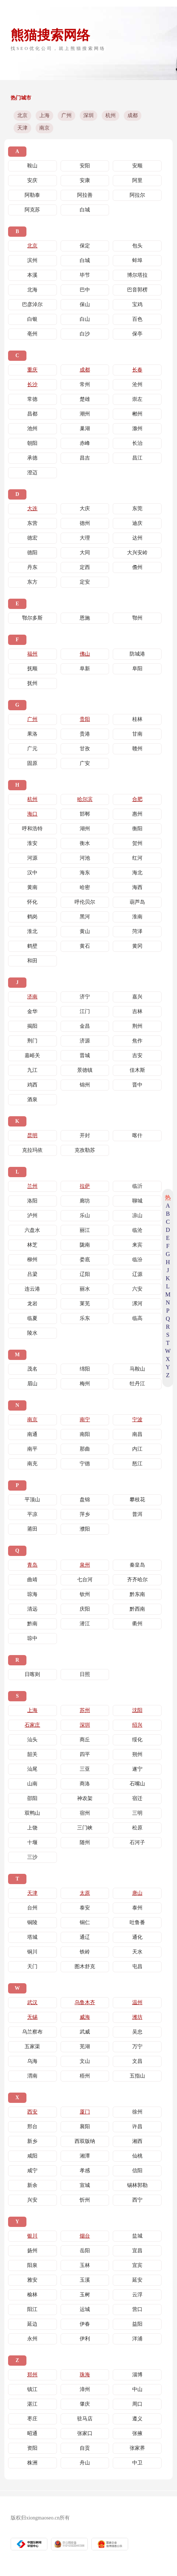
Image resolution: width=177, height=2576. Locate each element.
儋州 (137, 567)
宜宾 (137, 2265)
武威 (85, 2032)
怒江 (137, 1463)
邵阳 (32, 1798)
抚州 (32, 683)
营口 (137, 2309)
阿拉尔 (137, 195)
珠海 (85, 2374)
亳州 (32, 334)
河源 (32, 858)
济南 (32, 996)
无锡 (32, 2017)
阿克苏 (32, 210)
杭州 (110, 115)
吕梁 (32, 1274)
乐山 (85, 1215)
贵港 (85, 734)
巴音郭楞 (137, 290)
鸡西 (32, 1085)
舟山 (85, 2463)
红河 (137, 858)
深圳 (88, 115)
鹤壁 (32, 946)
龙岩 (32, 1303)
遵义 (137, 2418)
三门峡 (85, 1828)
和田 (32, 961)
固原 (32, 763)
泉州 (85, 1565)
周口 (137, 2404)
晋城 (85, 1055)
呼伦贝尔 (85, 902)
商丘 (85, 1739)
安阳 (85, 165)
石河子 (137, 1842)
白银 (32, 319)
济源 (85, 1041)
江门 (85, 1011)
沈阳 (137, 1710)
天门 (32, 1966)
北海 (32, 290)
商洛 (85, 1783)
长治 (137, 443)
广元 (32, 748)
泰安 (85, 1908)
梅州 (85, 1383)
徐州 (137, 2112)
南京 (44, 128)
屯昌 (137, 1966)
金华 (32, 1011)
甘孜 (85, 748)
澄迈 (32, 472)
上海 (44, 115)
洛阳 (32, 1201)
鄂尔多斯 (32, 618)
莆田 (32, 1529)
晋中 (137, 1085)
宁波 (137, 1419)
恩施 (85, 618)
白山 (85, 319)
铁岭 (85, 1952)
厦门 (85, 2112)
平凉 (32, 1514)
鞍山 (32, 165)
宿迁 (137, 1798)
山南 (32, 1783)
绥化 (137, 1739)
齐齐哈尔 (137, 1579)
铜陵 (32, 1922)
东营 (32, 523)
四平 (85, 1754)
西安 (32, 2112)
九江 (32, 1070)
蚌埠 (137, 260)
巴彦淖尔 (32, 304)
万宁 (137, 2046)
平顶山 (32, 1499)
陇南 (85, 1245)
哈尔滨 (85, 799)
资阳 (32, 2448)
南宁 (85, 1419)
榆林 (32, 2294)
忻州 (85, 2200)
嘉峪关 (32, 1055)
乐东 (85, 1318)
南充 (32, 1463)
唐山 (137, 1893)
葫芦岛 (137, 902)
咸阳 (32, 2156)
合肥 (137, 799)
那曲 (85, 1449)
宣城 (85, 2185)
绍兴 (137, 1725)
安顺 (137, 165)
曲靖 (32, 1579)
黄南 (32, 887)
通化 (137, 1937)
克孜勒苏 (85, 1150)
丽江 (85, 1230)
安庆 (32, 180)
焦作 (137, 1041)
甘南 (137, 734)
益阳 (137, 2324)
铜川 (32, 1952)
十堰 (32, 1842)
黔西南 (137, 1609)
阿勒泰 (32, 195)
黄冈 (137, 946)
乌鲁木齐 (85, 2002)
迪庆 (137, 523)
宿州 (85, 1813)
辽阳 (85, 1274)
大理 (85, 538)
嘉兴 (137, 996)
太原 (85, 1893)
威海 (85, 2017)
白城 (85, 210)
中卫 (137, 2463)
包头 (137, 245)
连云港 (32, 1289)
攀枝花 (137, 1499)
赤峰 (85, 443)
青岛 (32, 1565)
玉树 (85, 2294)
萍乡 (85, 1514)
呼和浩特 (32, 828)
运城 (85, 2309)
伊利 (85, 2338)
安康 (85, 180)
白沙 (85, 334)
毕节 (85, 275)
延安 (137, 2280)
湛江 (32, 2404)
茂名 (32, 1369)
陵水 (32, 1333)
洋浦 (137, 2338)
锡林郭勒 (137, 2185)
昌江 (137, 458)
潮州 (85, 414)
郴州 (137, 414)
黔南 (32, 1623)
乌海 (32, 2061)
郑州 (32, 2374)
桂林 (137, 719)
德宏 (32, 538)
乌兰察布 (32, 2032)
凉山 (137, 1215)
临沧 (137, 1230)
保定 (85, 245)
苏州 (85, 1710)
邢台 (32, 2126)
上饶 (32, 1828)
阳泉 (32, 2265)
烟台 (85, 2236)
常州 (85, 384)
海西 (137, 887)
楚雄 (85, 399)
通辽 (85, 1937)
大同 (85, 552)
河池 (85, 858)
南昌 (137, 1434)
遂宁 (137, 1769)
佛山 (85, 654)
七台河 (85, 1579)
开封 (85, 1135)
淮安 (32, 843)
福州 (32, 654)
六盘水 (32, 1230)
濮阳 (85, 1529)
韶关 (32, 1754)
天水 (137, 1952)
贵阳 (85, 719)
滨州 (32, 260)
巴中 (85, 290)
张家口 (85, 2433)
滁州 (137, 428)
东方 (32, 582)
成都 (132, 115)
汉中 (32, 872)
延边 (32, 2324)
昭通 (32, 2433)
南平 (32, 1449)
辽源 (137, 1274)
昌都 (32, 414)
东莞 (137, 508)
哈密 (85, 887)
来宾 (137, 1245)
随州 (85, 1842)
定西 (85, 567)
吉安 (137, 1055)
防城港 (137, 654)
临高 (137, 1318)
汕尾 (32, 1769)
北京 (22, 115)
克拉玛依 (32, 1150)
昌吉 (85, 458)
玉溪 (85, 2280)
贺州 (137, 843)
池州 (32, 428)
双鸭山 (32, 1813)
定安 (85, 582)
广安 (85, 763)
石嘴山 (137, 1783)
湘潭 (85, 2156)
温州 (137, 2002)
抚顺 (32, 668)
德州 (85, 523)
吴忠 (137, 2032)
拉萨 (85, 1186)
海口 (32, 814)
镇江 (32, 2389)
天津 (22, 128)
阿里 (137, 180)
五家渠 (32, 2046)
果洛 (32, 734)
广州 (66, 115)
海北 (137, 872)
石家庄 (32, 1725)
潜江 (85, 1623)
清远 (32, 1609)
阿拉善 (85, 195)
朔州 (137, 1754)
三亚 (85, 1769)
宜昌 (137, 2250)
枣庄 (32, 2418)
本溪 (32, 275)
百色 (137, 319)
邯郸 (85, 814)
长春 (137, 370)
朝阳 (32, 443)
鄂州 (137, 618)
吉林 (137, 1011)
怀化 (32, 902)
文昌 (137, 2061)
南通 (32, 1434)
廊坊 (85, 1201)
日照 (85, 1674)
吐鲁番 (137, 1922)
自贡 (85, 2448)
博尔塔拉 (137, 275)
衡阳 (137, 828)
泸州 (32, 1215)
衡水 (85, 843)
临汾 (137, 1259)
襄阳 (85, 2126)
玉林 (85, 2265)
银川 (32, 2236)
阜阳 (137, 668)
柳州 (32, 1259)
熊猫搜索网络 (50, 35)
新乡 (32, 2141)
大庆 (85, 508)
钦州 (85, 1594)
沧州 (137, 384)
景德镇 (85, 1070)
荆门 (32, 1041)
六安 (137, 1289)
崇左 (137, 399)
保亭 (137, 334)
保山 (85, 304)
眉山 (32, 1383)
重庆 (32, 370)
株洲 (32, 2463)
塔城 (32, 1937)
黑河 (85, 916)
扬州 (32, 2250)
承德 (32, 458)
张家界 (137, 2448)
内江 (137, 1449)
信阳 (137, 2170)
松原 (137, 1828)
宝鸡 (137, 304)
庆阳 (85, 1609)
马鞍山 (137, 1369)
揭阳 (32, 1026)
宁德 (85, 1463)
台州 (32, 1908)
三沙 (32, 1857)
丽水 (85, 1289)
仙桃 (137, 2156)
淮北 (32, 931)
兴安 (32, 2200)
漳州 (85, 2389)
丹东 (32, 567)
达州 (137, 538)
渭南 (32, 2076)
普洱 (137, 1514)
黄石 (85, 946)
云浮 (137, 2294)
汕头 (32, 1739)
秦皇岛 (137, 1565)
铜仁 (85, 1922)
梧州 (85, 2076)
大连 (32, 508)
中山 (137, 2389)
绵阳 (85, 1369)
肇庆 (85, 2404)
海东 (85, 872)
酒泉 (32, 1099)
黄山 (85, 931)
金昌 (85, 1026)
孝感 (85, 2170)
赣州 (137, 748)
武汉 (32, 2002)
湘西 (137, 2141)
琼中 (32, 1638)
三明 (137, 1813)
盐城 (137, 2236)
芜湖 (85, 2046)
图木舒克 (85, 1966)
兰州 (32, 1186)
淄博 (137, 2374)
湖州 (85, 828)
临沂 (137, 1186)
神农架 (85, 1798)
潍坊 (137, 2017)
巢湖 (85, 428)
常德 (32, 399)
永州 (32, 2338)
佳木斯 (137, 1070)
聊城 (137, 1201)
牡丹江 (137, 1383)
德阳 (32, 552)
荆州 (137, 1026)
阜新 (85, 668)
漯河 (137, 1303)
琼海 (32, 1594)
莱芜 (85, 1303)
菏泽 (137, 931)
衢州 (137, 1623)
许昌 (137, 2126)
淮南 (137, 916)
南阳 (85, 1434)
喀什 (137, 1135)
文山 (85, 2061)
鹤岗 (32, 916)
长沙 (32, 384)
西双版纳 (85, 2141)
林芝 (32, 1245)
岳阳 (85, 2250)
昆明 (32, 1135)
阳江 (32, 2309)
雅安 (32, 2280)
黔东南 (137, 1594)
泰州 (137, 1908)
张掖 (137, 2433)
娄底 (85, 1259)
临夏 (32, 1318)
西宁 (137, 2200)
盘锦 (85, 1499)
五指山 (137, 2076)
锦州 (85, 1085)
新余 (32, 2185)
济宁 (85, 996)
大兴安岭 (137, 552)
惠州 (137, 814)
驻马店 (85, 2418)
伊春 (85, 2324)
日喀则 (32, 1674)
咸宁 (32, 2170)
